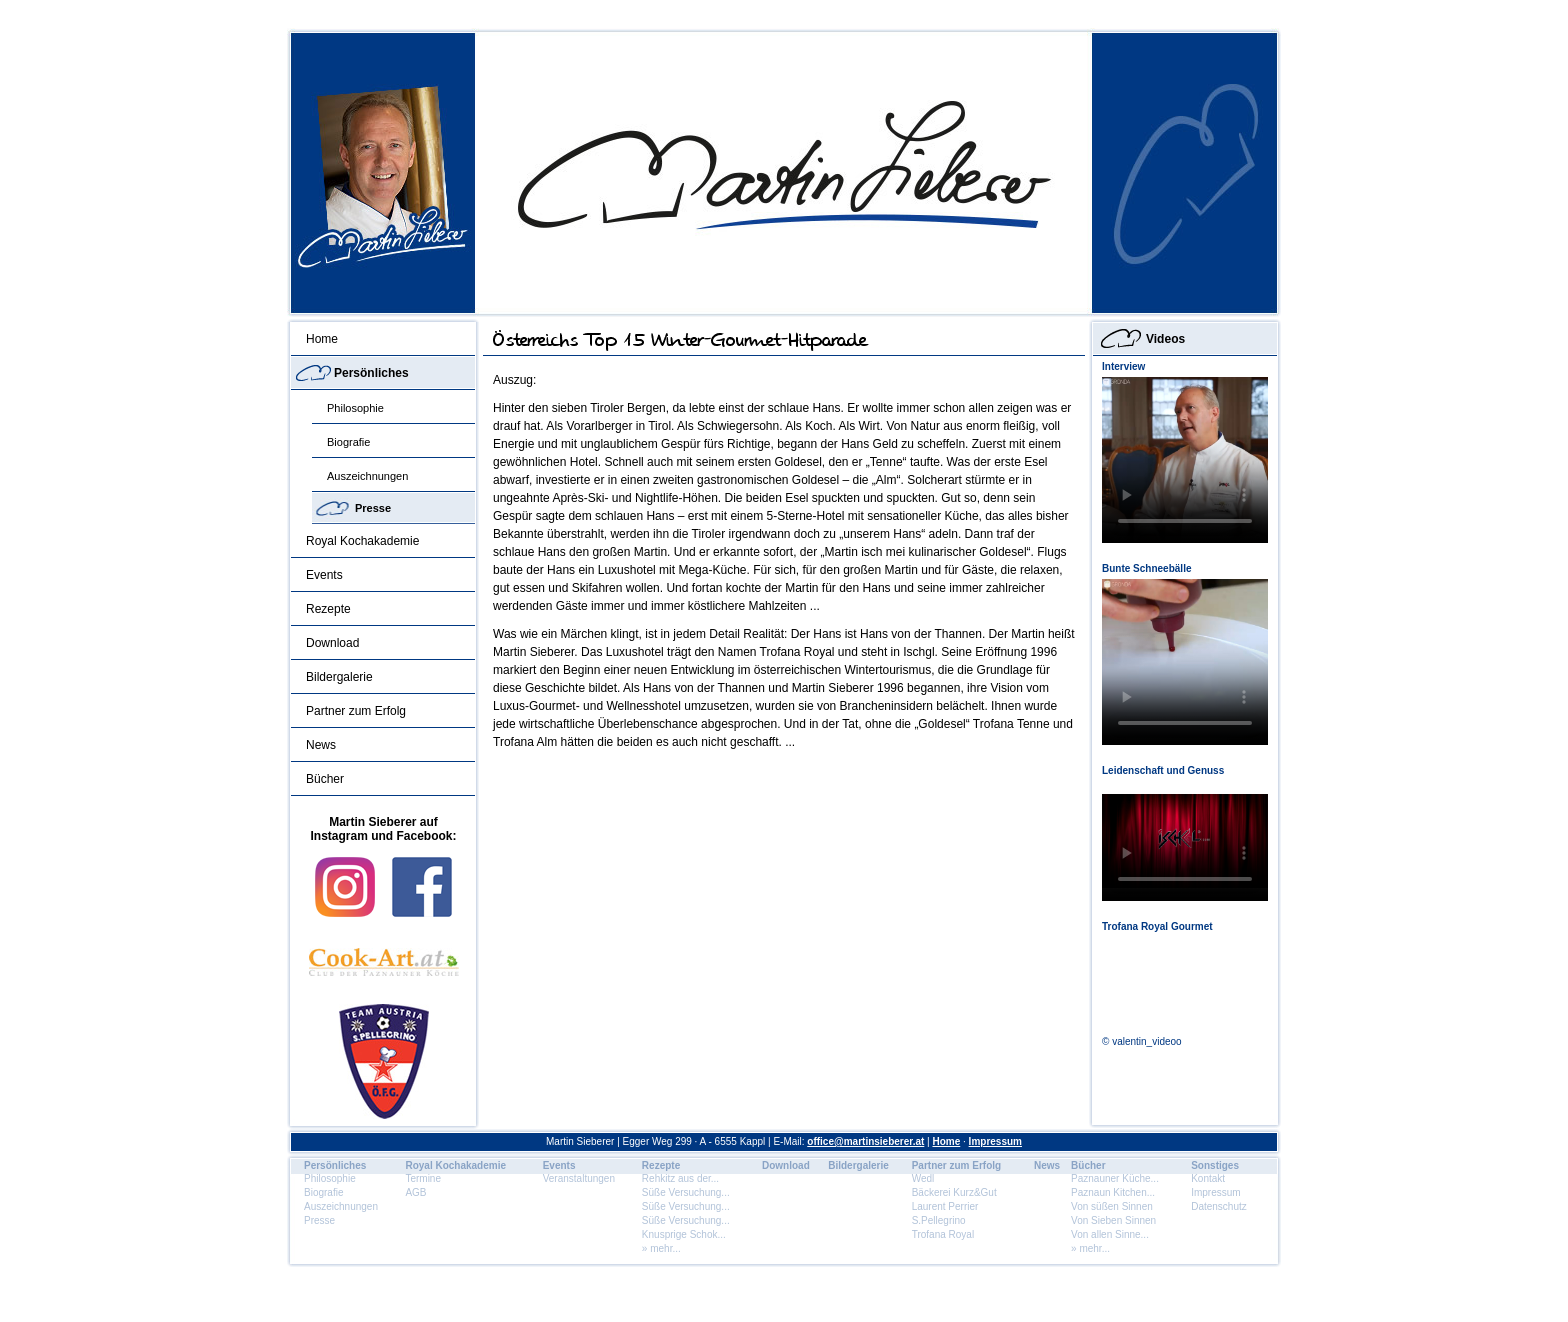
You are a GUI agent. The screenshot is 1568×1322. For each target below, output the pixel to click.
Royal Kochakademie (362, 541)
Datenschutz (1219, 1206)
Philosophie (355, 408)
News (321, 745)
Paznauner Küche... (1115, 1178)
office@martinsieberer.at (865, 1141)
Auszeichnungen (367, 476)
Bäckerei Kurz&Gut (954, 1192)
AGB (415, 1192)
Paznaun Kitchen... (1113, 1192)
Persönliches (371, 373)
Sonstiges (1215, 1165)
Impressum (995, 1141)
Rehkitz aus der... (680, 1178)
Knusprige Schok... (684, 1234)
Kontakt (1208, 1178)
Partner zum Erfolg (356, 711)
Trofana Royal (943, 1234)
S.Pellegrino (939, 1220)
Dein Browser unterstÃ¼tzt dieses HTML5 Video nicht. (1185, 460)
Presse (373, 508)
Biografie (348, 442)
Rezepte (328, 609)
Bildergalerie (339, 677)
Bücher (325, 779)
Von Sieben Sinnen (1113, 1220)
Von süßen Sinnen (1112, 1206)
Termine (423, 1178)
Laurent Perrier (945, 1206)
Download (332, 643)
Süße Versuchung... (686, 1192)
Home (322, 339)
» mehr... (661, 1248)
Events (324, 575)
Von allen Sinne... (1110, 1234)
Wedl (923, 1178)
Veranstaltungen (579, 1178)
